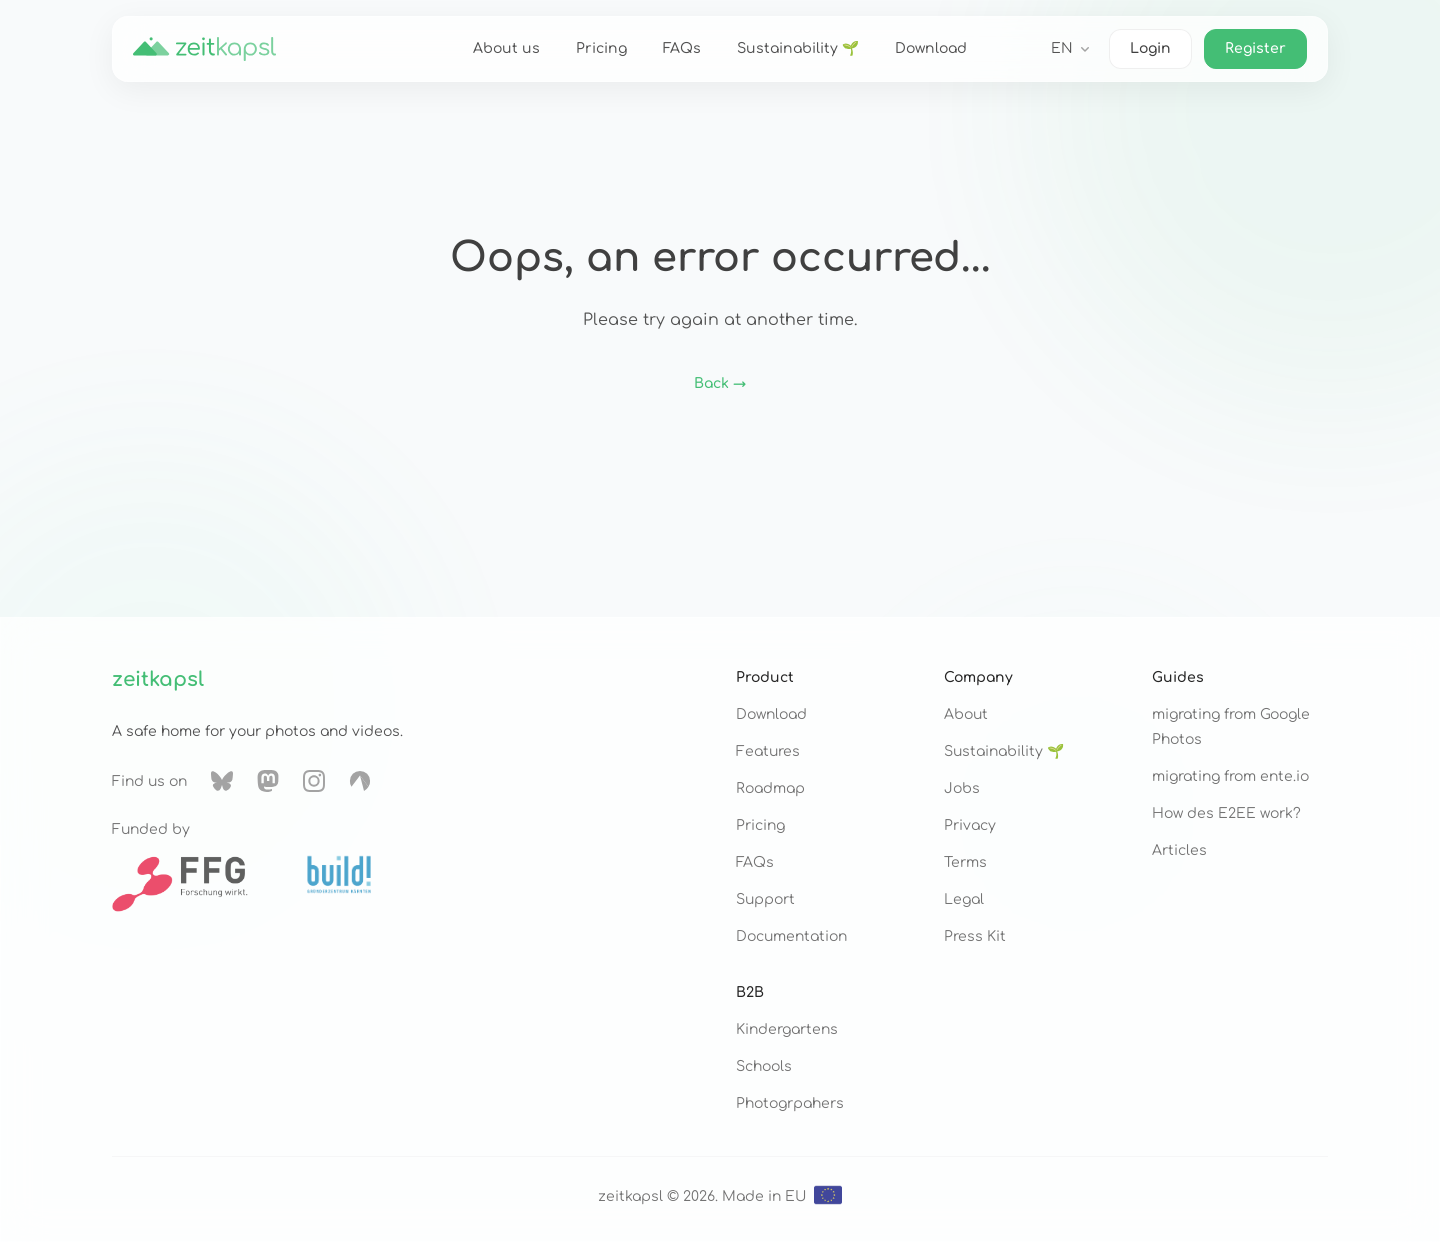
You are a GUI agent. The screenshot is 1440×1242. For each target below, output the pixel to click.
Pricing (601, 48)
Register (1255, 48)
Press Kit (975, 936)
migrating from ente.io (1230, 776)
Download (931, 48)
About (966, 714)
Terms (965, 862)
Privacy (970, 825)
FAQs (682, 48)
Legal (964, 899)
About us (506, 48)
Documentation (791, 936)
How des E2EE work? (1226, 813)
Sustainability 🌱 (798, 48)
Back (720, 383)
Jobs (962, 788)
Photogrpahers (790, 1103)
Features (768, 751)
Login (1150, 48)
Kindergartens (787, 1029)
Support (765, 899)
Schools (764, 1066)
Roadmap (770, 788)
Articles (1179, 850)
